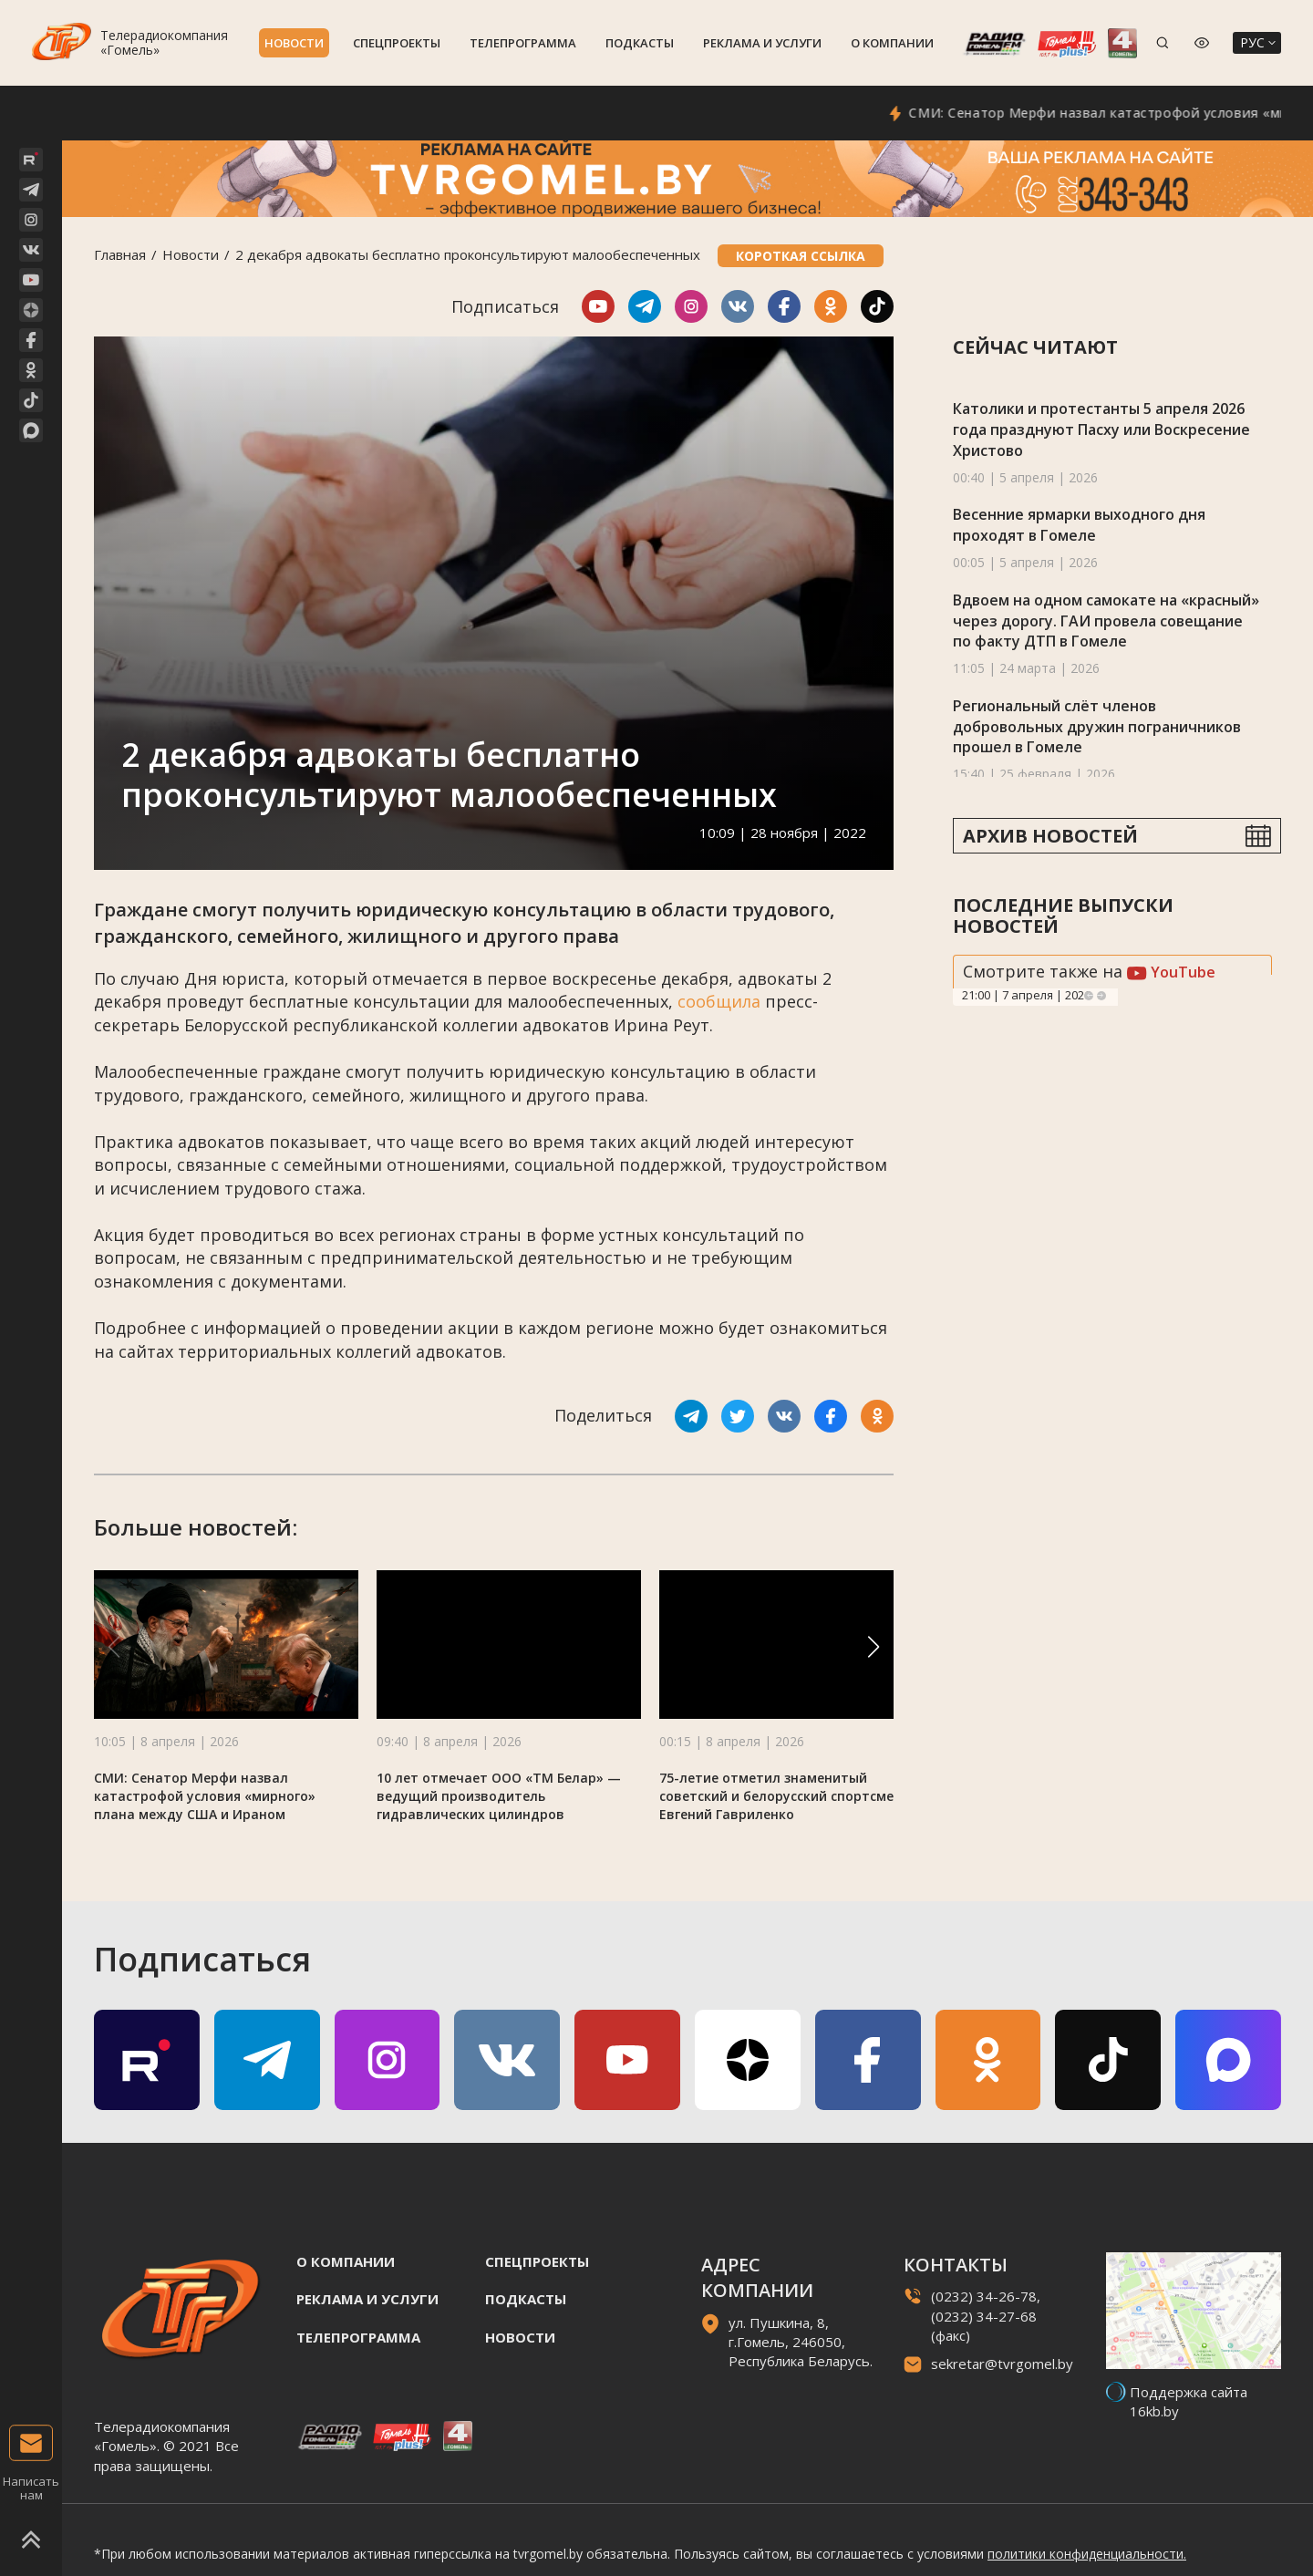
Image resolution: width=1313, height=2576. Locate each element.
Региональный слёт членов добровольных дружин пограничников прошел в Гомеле (1097, 726)
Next (1101, 995)
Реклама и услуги (762, 43)
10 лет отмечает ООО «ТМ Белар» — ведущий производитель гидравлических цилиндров (499, 1796)
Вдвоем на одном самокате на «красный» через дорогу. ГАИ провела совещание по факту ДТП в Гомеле (1106, 620)
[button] (873, 1647)
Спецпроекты (396, 43)
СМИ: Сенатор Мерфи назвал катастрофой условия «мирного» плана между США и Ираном (204, 1796)
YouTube (1171, 972)
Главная (120, 254)
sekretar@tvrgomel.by (1002, 2363)
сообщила (718, 1001)
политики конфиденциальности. (1086, 2553)
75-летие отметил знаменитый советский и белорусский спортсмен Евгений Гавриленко (780, 1796)
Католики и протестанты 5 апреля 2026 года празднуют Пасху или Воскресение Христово (1101, 429)
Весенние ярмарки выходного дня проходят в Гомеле (1079, 524)
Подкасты (639, 43)
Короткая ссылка (800, 255)
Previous (1088, 995)
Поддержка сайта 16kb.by (1188, 2401)
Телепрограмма (523, 43)
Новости (294, 43)
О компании (892, 43)
